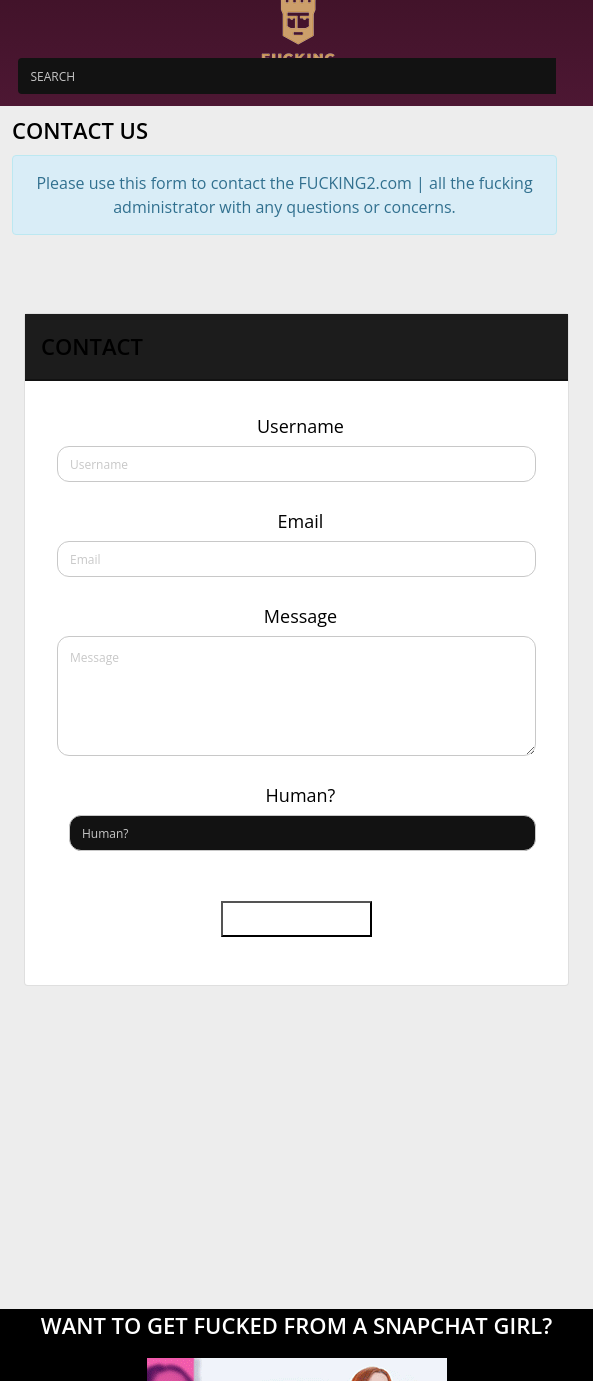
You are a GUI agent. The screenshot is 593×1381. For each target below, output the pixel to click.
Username (300, 426)
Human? (301, 795)
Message (300, 616)
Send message (297, 919)
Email (301, 521)
